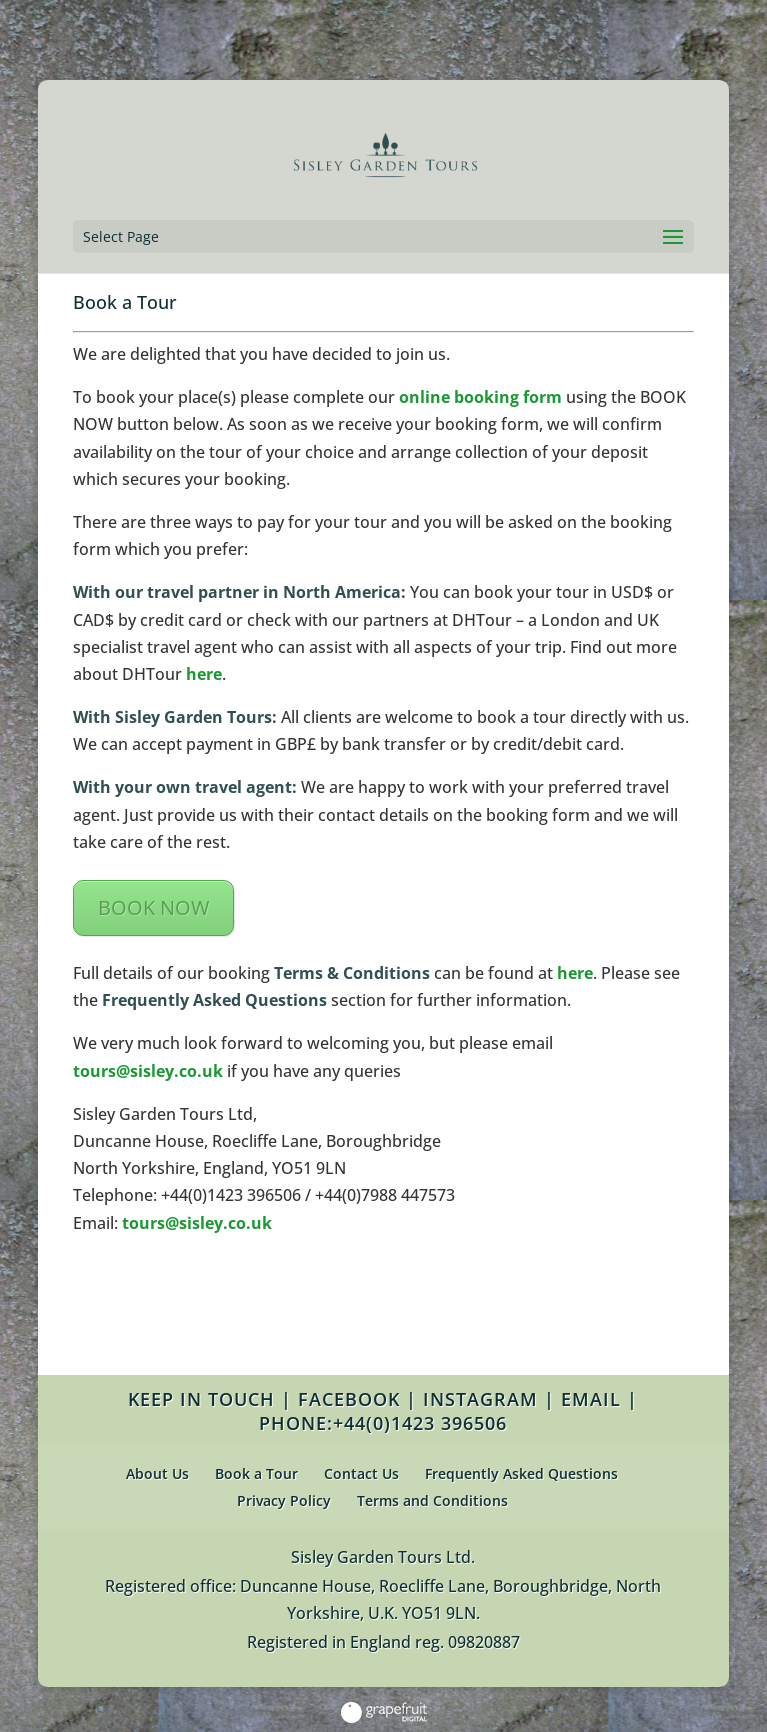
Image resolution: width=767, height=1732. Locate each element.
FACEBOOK (349, 1399)
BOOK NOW (153, 907)
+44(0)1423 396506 (420, 1423)
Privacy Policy (284, 1500)
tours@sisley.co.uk (148, 1071)
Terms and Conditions (432, 1500)
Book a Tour (256, 1473)
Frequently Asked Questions (521, 1473)
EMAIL (591, 1399)
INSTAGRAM (480, 1399)
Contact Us (361, 1473)
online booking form (480, 397)
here (204, 674)
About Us (157, 1473)
